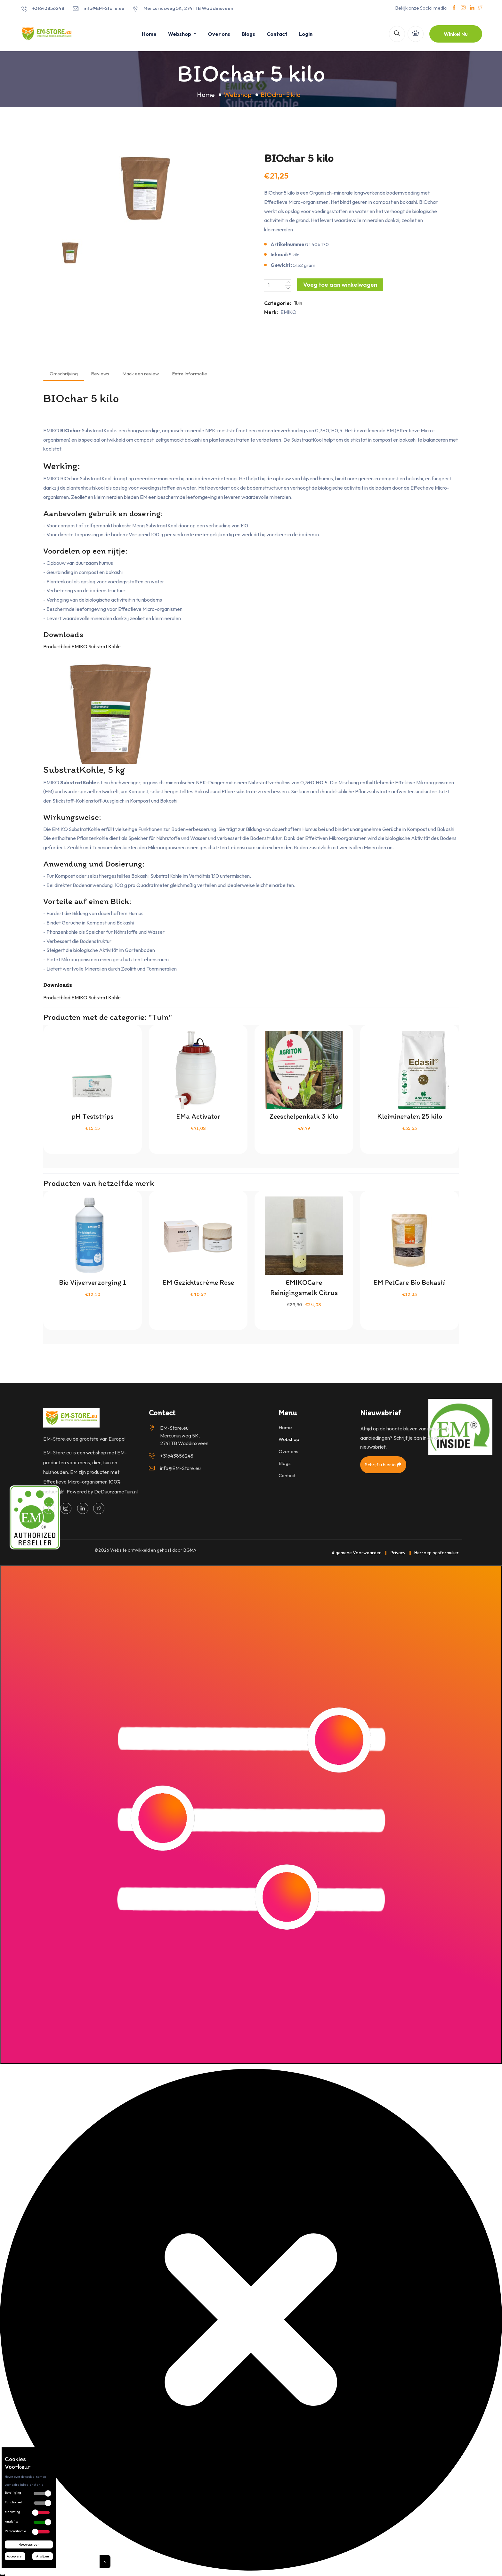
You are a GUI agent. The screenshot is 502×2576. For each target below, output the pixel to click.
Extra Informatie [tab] (189, 374)
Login (305, 34)
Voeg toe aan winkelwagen (340, 284)
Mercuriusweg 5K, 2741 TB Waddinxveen (188, 8)
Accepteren (15, 2556)
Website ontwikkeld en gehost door (153, 1550)
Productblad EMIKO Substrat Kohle (82, 646)
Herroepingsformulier (436, 1553)
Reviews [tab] (100, 374)
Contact (277, 34)
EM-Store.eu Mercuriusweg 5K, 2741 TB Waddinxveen (184, 1435)
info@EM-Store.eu (104, 8)
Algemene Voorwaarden (357, 1553)
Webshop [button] (180, 34)
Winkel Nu (456, 34)
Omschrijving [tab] (64, 374)
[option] (145, 187)
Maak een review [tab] (140, 374)
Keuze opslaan (29, 2544)
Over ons (219, 34)
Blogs (248, 34)
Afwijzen (42, 2556)
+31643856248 (48, 8)
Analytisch (12, 2521)
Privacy (398, 1553)
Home (149, 34)
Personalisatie (15, 2531)
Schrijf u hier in (383, 1464)
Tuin (298, 303)
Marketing (12, 2512)
